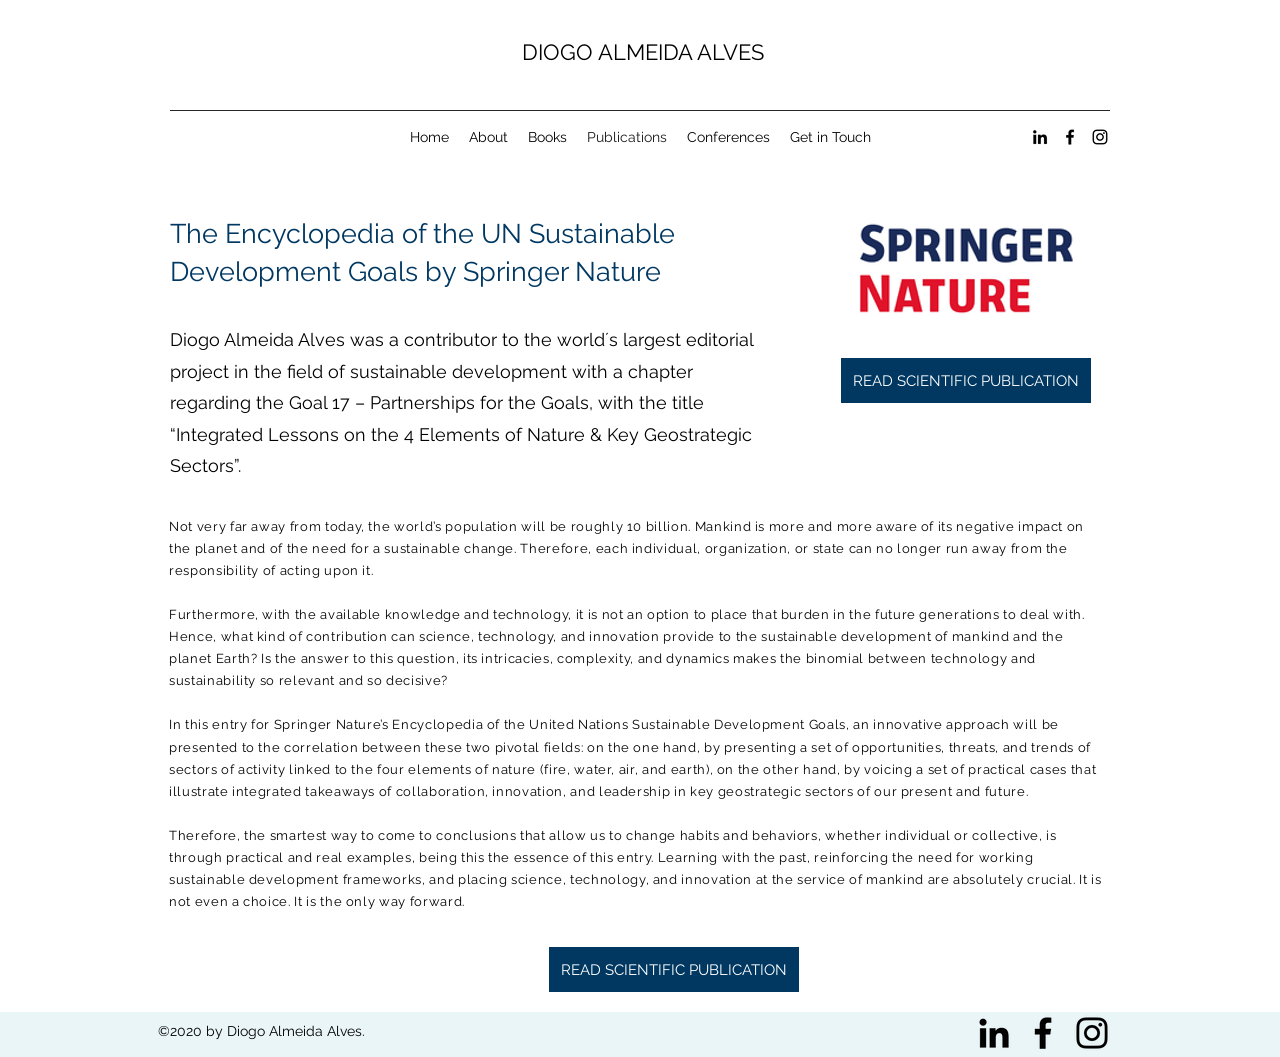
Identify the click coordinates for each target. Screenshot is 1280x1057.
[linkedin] (1040, 137)
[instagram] (1100, 137)
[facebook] (1070, 137)
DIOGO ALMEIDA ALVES (643, 52)
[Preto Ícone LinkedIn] (994, 1033)
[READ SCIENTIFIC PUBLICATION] (966, 380)
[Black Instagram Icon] (1092, 1033)
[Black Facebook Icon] (1043, 1033)
